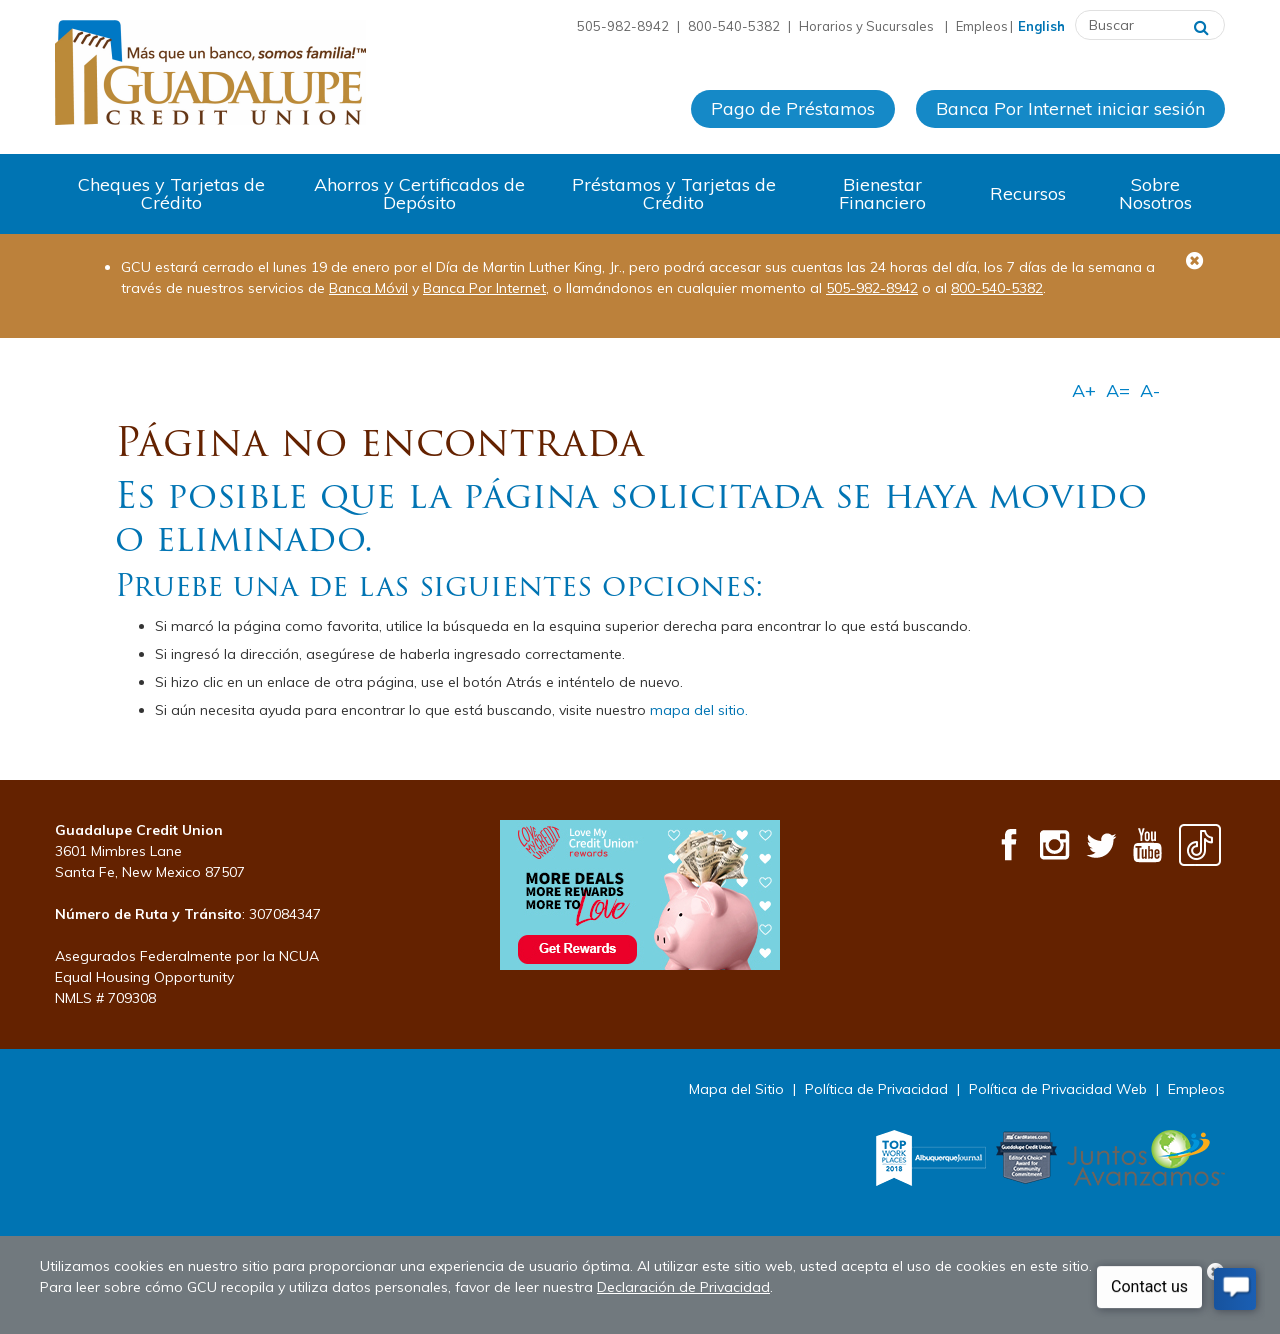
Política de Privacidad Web (1058, 1089)
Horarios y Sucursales (868, 26)
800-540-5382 (997, 288)
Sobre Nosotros (1155, 193)
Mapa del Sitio (736, 1089)
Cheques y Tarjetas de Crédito (171, 193)
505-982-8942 (872, 288)
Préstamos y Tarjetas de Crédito (674, 193)
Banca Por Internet (484, 288)
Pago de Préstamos (793, 108)
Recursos (1028, 193)
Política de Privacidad (876, 1089)
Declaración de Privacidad (683, 1287)
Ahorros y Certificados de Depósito (419, 193)
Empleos (982, 26)
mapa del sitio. (699, 710)
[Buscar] (1201, 25)
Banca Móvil (368, 288)
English (1041, 26)
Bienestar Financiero (882, 193)
